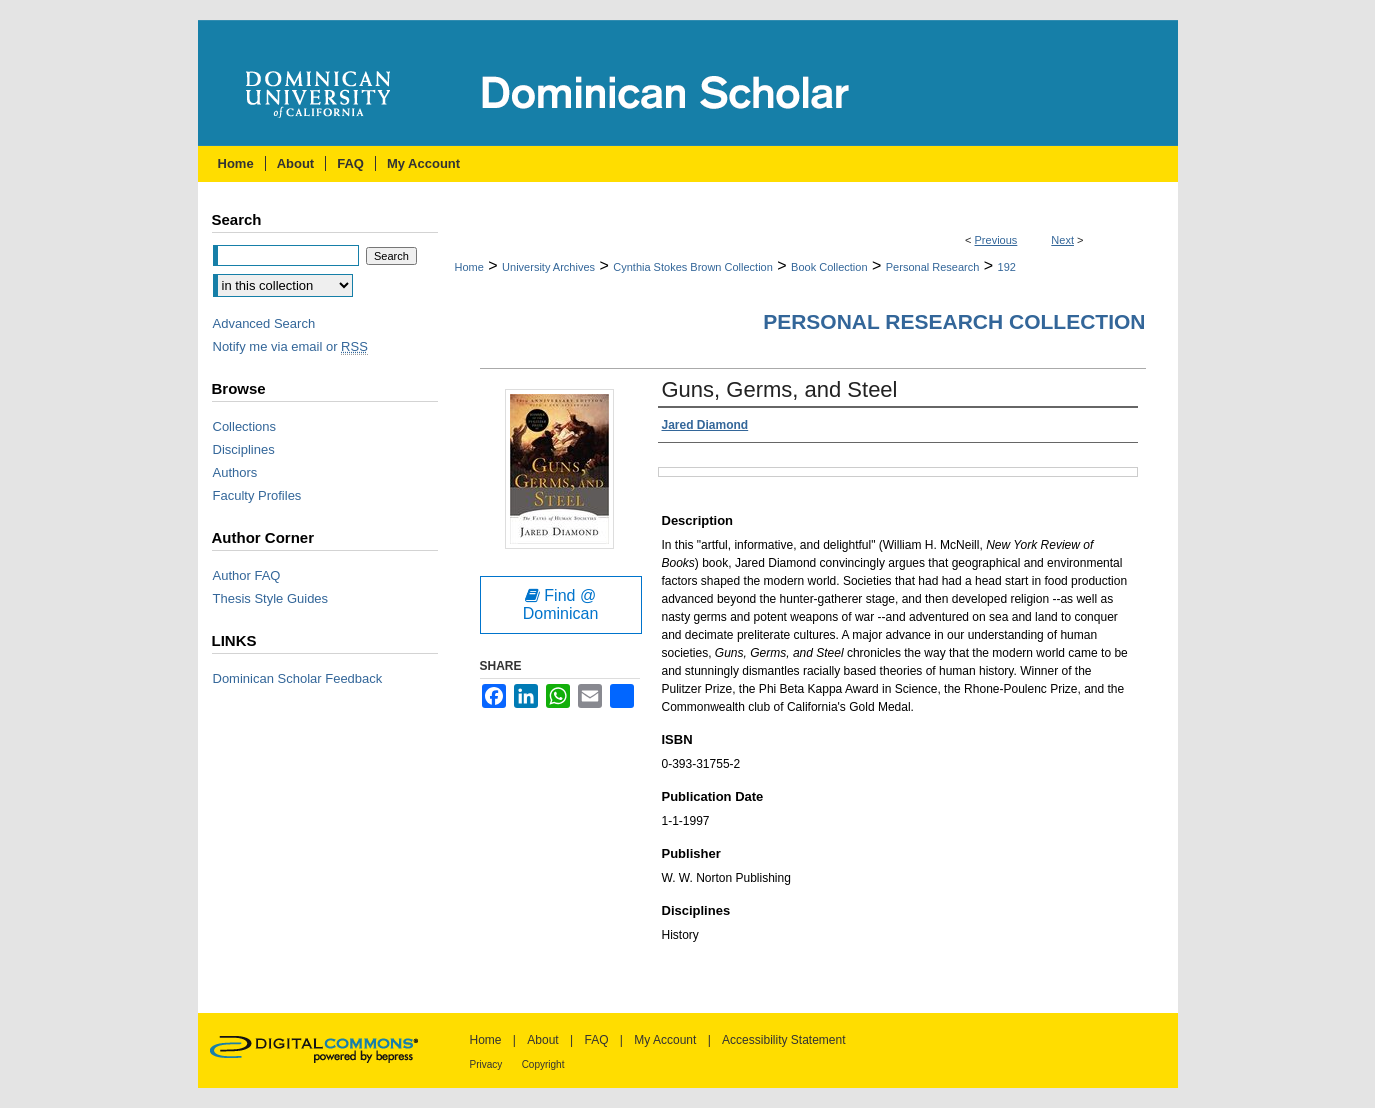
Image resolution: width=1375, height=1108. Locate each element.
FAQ (596, 1040)
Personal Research (933, 267)
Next (1062, 240)
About (542, 1040)
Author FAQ (247, 575)
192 (1007, 267)
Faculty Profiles (257, 495)
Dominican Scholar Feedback (298, 678)
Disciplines (244, 449)
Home (469, 267)
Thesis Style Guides (271, 598)
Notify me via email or (290, 346)
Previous (996, 240)
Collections (245, 426)
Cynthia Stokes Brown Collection (693, 267)
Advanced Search (264, 323)
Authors (235, 472)
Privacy (486, 1064)
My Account (665, 1040)
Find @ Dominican (561, 604)
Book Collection (829, 267)
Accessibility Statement (783, 1040)
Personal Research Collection (954, 321)
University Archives (548, 267)
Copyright (543, 1064)
